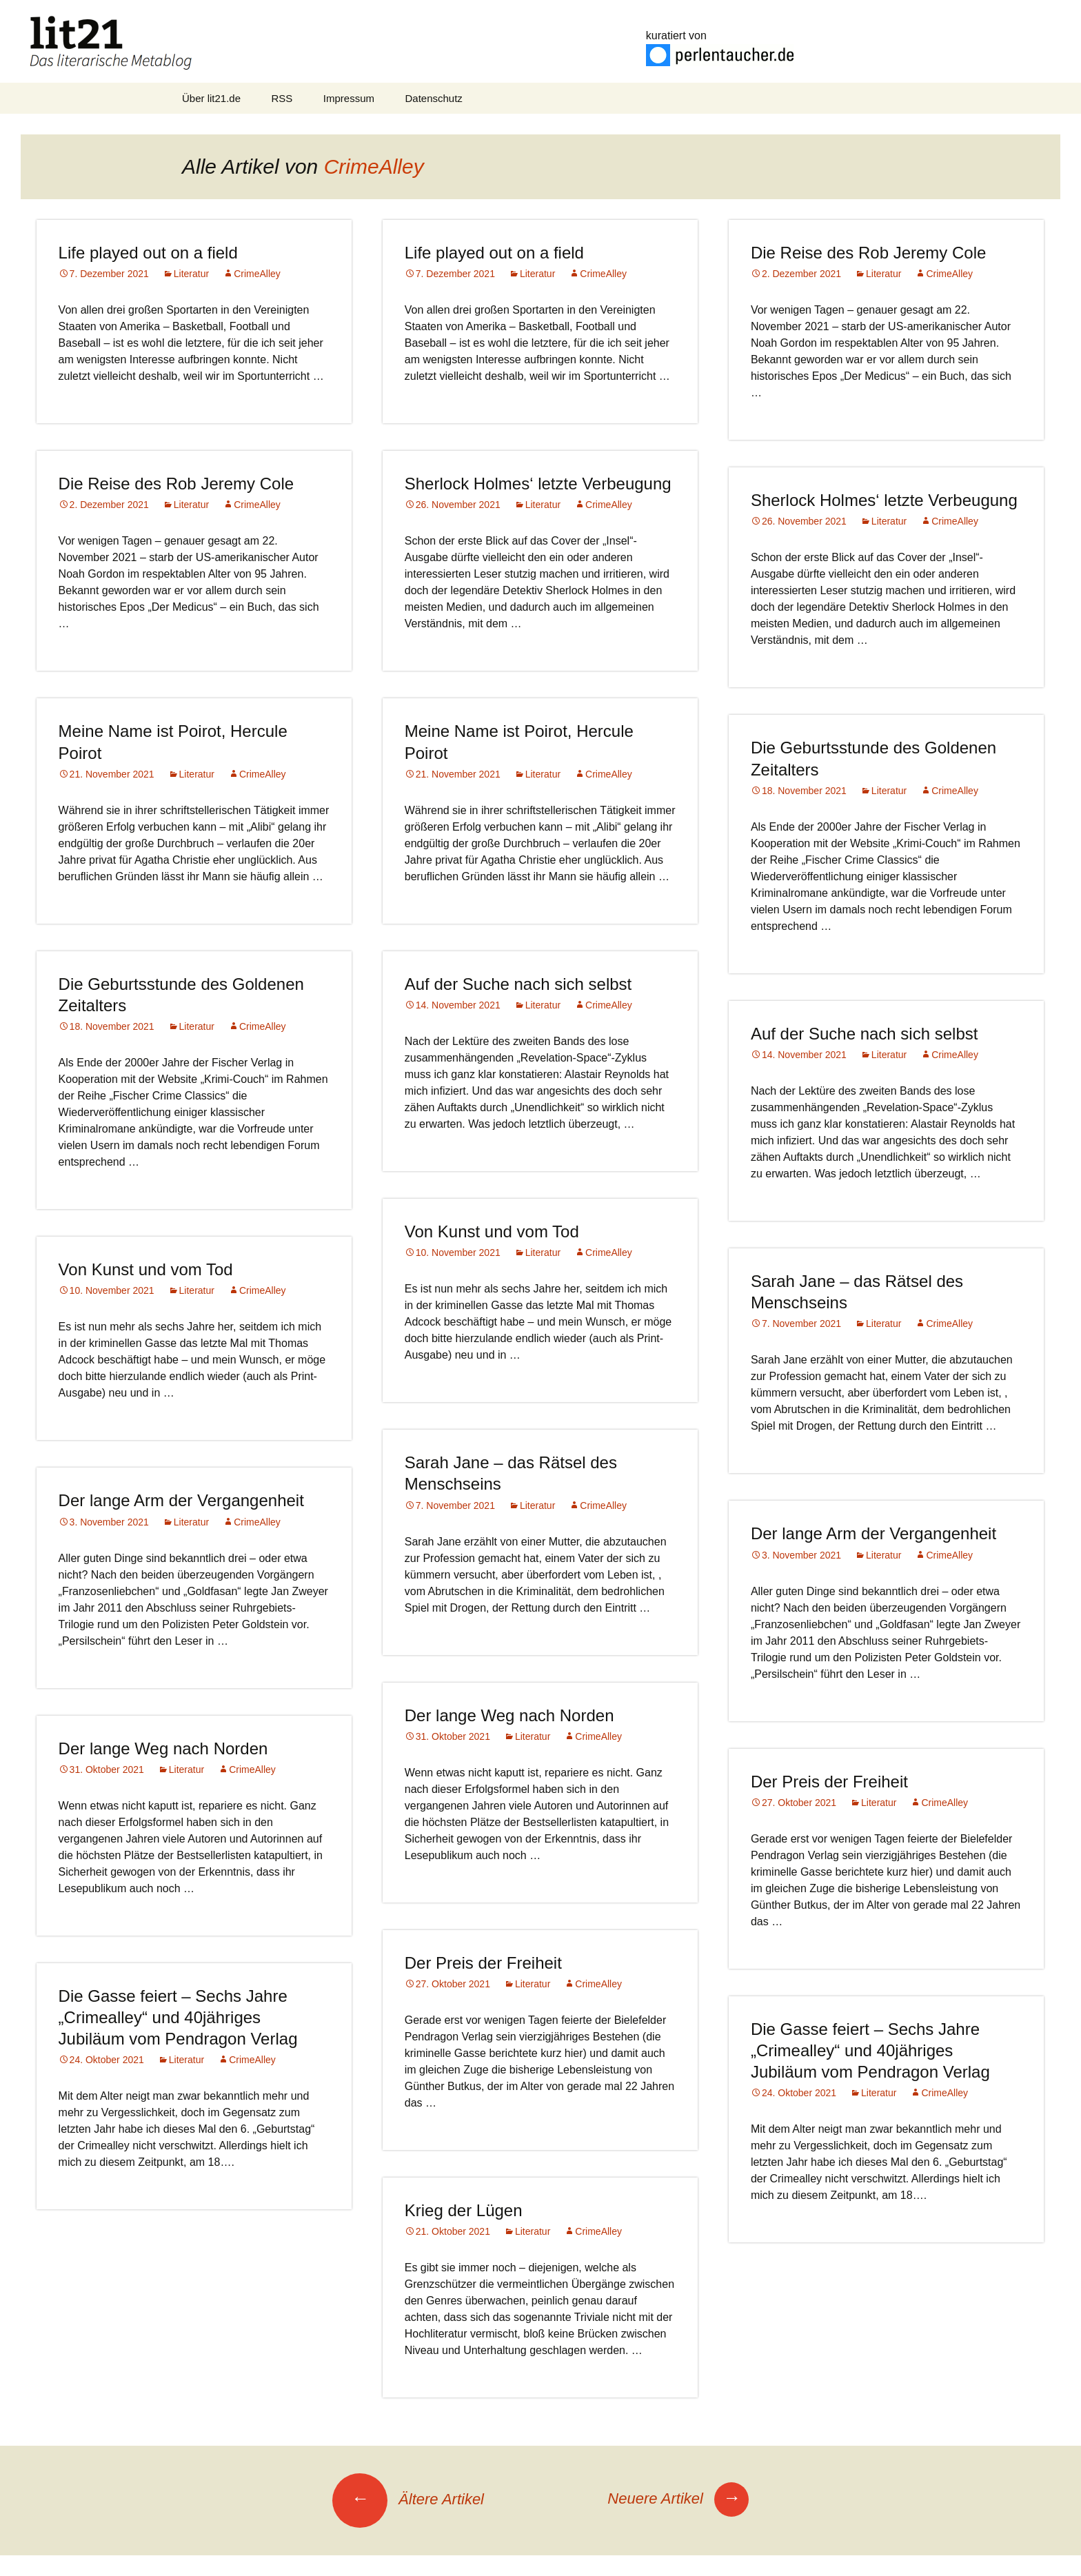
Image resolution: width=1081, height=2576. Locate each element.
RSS (282, 98)
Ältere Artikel (408, 2499)
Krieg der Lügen (464, 2210)
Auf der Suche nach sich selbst (518, 984)
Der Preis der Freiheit (829, 1781)
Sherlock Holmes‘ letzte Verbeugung (538, 483)
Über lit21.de (211, 98)
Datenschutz (433, 98)
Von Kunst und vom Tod (492, 1231)
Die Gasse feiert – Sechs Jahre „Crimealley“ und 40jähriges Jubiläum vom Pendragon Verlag (178, 2017)
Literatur (191, 273)
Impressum (348, 98)
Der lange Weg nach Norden (509, 1715)
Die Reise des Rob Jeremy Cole (868, 252)
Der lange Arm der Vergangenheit (181, 1500)
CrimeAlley (374, 166)
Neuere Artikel (678, 2498)
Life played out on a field (148, 252)
